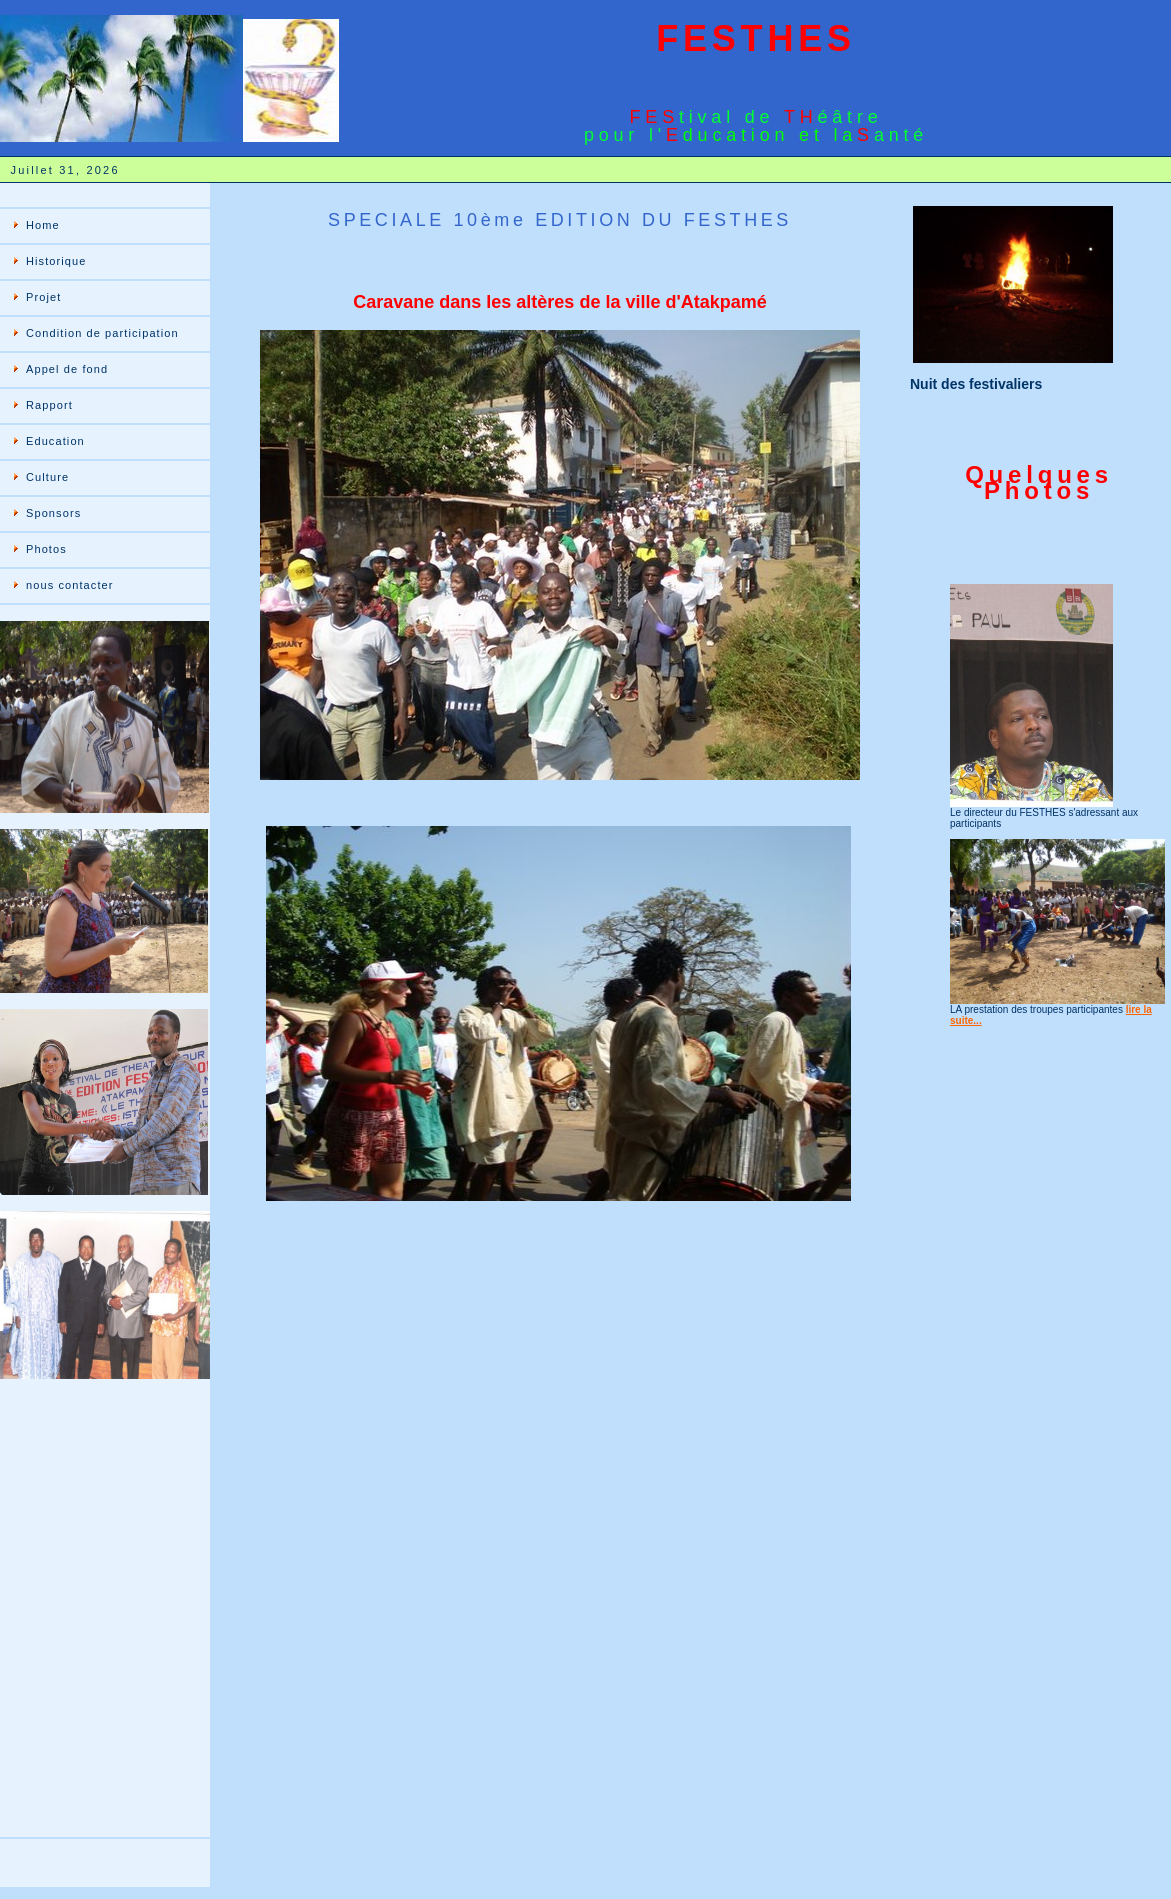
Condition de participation (102, 333)
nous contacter (70, 585)
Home (43, 225)
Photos (46, 549)
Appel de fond (67, 369)
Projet (43, 297)
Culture (47, 477)
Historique (56, 261)
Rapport (49, 405)
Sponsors (53, 513)
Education (55, 441)
